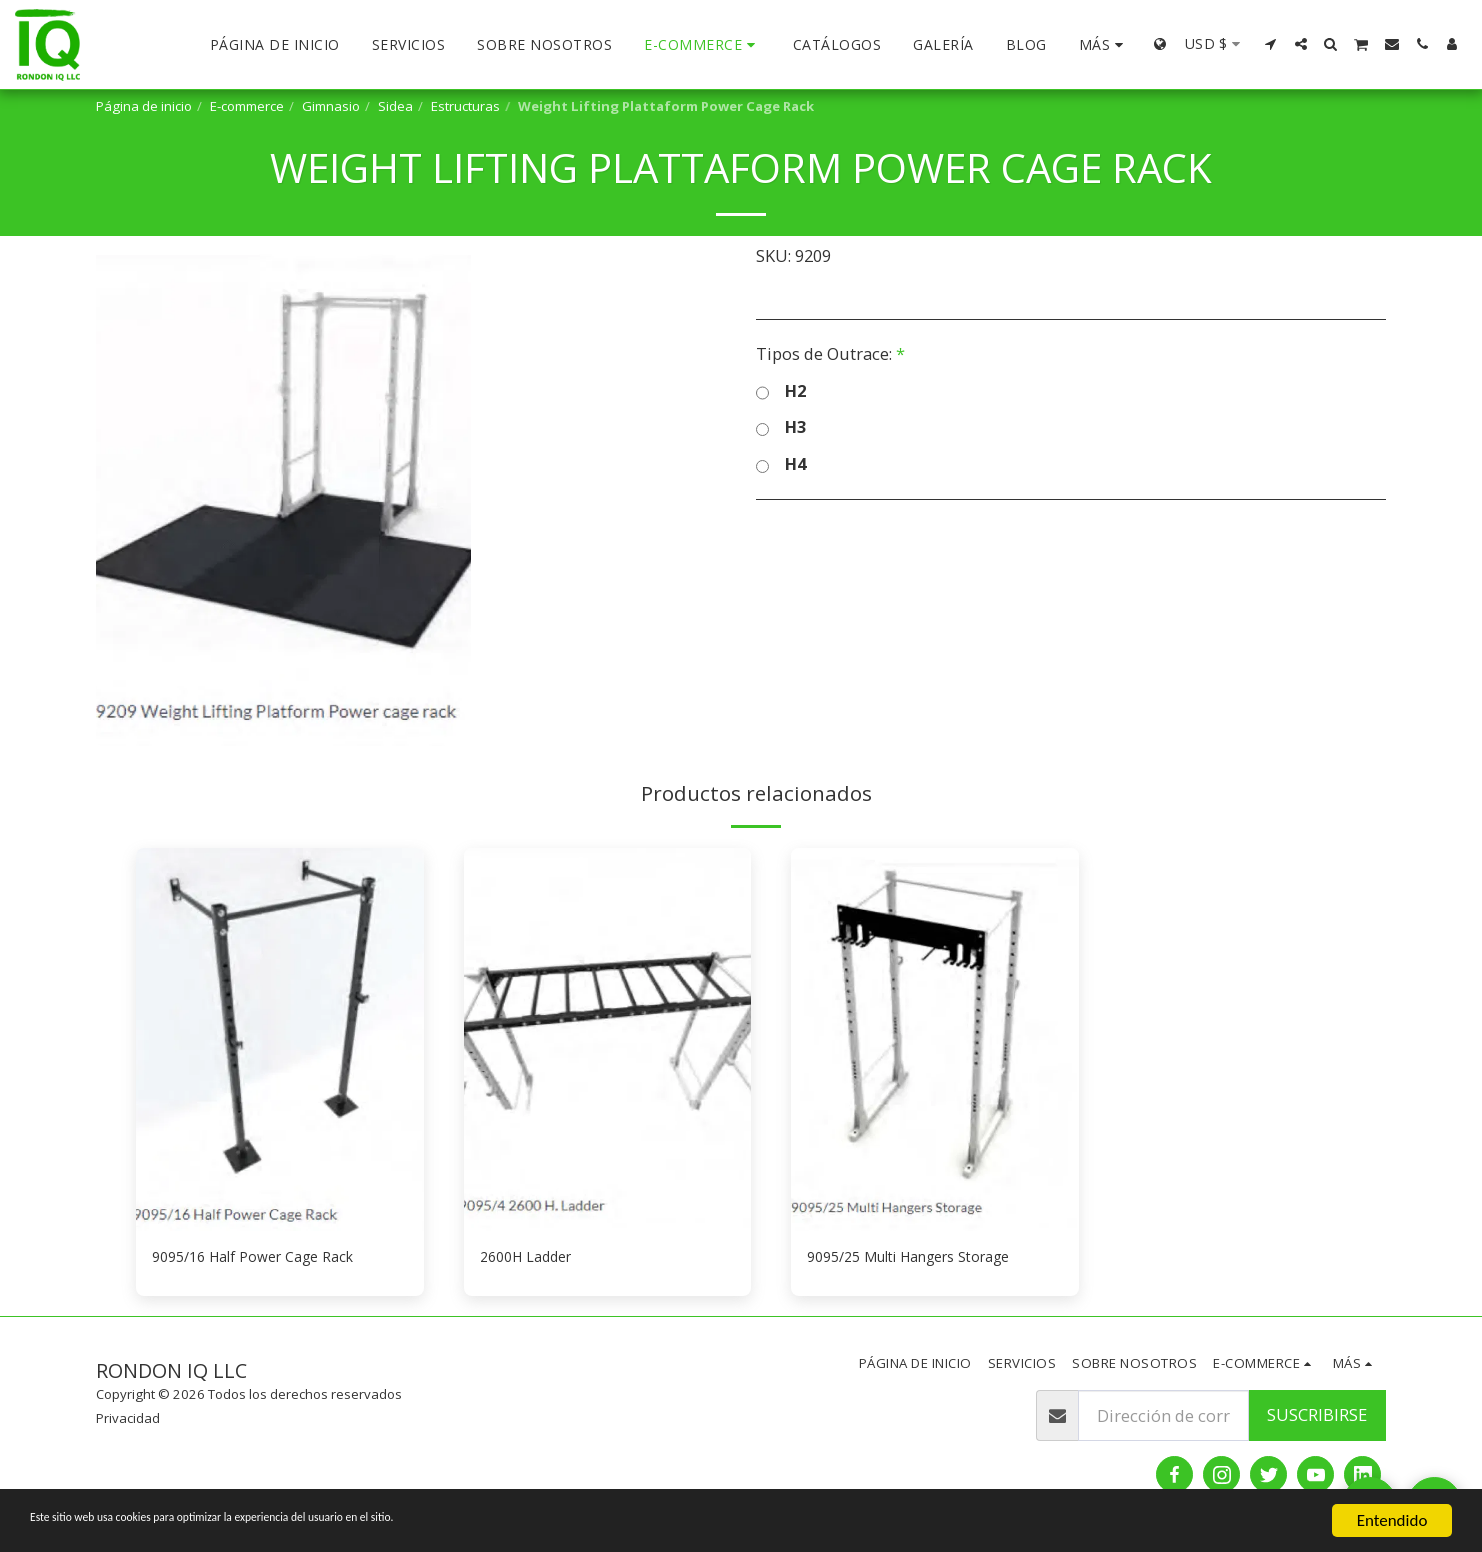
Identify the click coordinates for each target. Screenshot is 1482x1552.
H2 (781, 391)
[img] (280, 1039)
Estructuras (465, 106)
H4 (781, 464)
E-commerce (247, 106)
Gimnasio (331, 106)
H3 (781, 427)
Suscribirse (1317, 1418)
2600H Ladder (533, 1258)
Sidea (395, 106)
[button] (1271, 44)
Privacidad (128, 1422)
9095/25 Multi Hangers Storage (927, 1258)
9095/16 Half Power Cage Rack (268, 1258)
